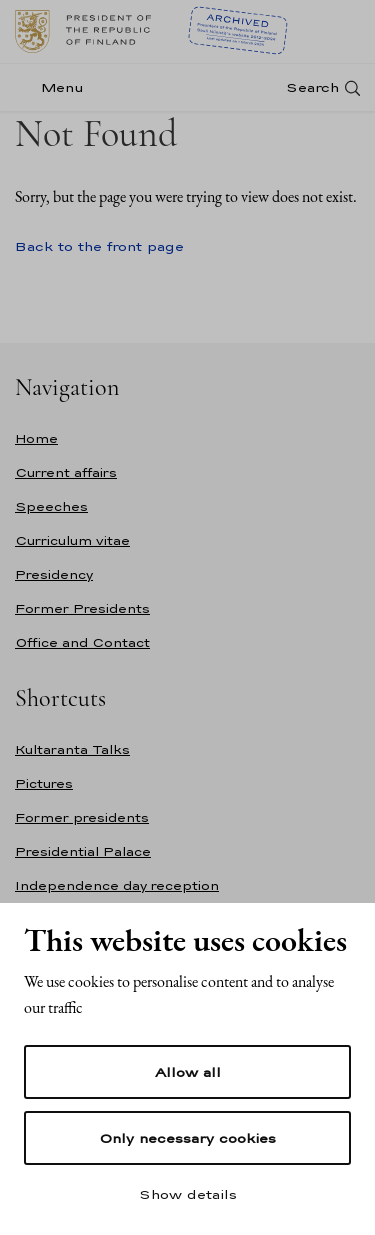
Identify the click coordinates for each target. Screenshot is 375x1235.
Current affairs (66, 472)
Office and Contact (82, 642)
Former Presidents (82, 608)
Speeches (51, 506)
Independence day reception (117, 885)
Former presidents (82, 817)
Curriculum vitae (72, 540)
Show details (188, 1194)
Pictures (44, 783)
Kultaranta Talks (72, 749)
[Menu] (55, 87)
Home (36, 438)
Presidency (54, 574)
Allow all (188, 1072)
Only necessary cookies (187, 1138)
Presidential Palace (83, 851)
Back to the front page (99, 246)
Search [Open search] (312, 87)
